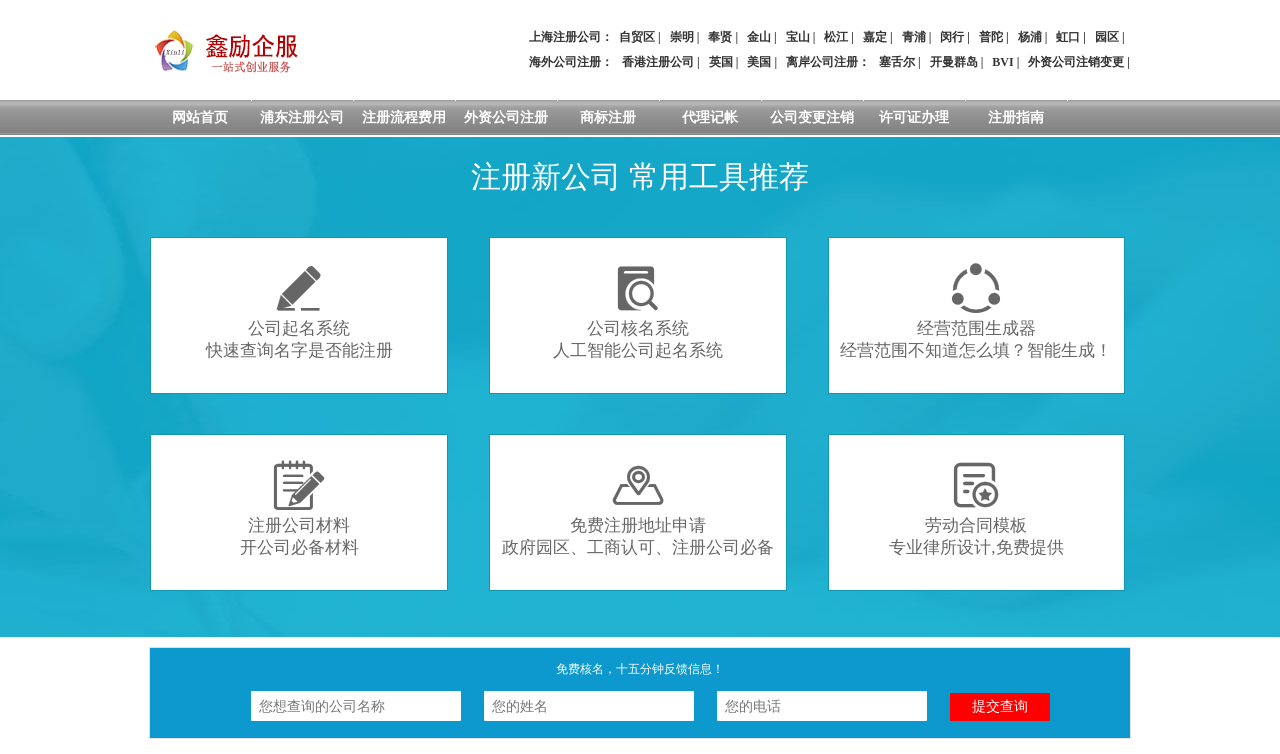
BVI (1002, 62)
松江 (836, 37)
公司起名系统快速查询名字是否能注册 (299, 311)
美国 (759, 62)
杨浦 (1030, 37)
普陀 (991, 37)
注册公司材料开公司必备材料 (299, 508)
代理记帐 (710, 117)
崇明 (682, 37)
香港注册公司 (658, 62)
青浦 (914, 37)
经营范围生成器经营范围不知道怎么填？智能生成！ (976, 311)
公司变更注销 (812, 117)
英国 (721, 62)
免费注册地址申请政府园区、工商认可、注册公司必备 (638, 508)
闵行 (952, 37)
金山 (759, 37)
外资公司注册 (506, 117)
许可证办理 (914, 117)
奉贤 (720, 37)
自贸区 (637, 37)
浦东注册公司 (302, 117)
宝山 (798, 37)
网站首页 (200, 117)
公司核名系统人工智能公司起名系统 (638, 311)
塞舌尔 (897, 62)
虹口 (1068, 37)
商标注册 (608, 117)
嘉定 (875, 37)
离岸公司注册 (822, 62)
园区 (1107, 37)
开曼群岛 (954, 62)
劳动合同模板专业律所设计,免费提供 (976, 508)
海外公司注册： (571, 62)
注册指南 (1016, 117)
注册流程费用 (404, 117)
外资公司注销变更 (1076, 62)
